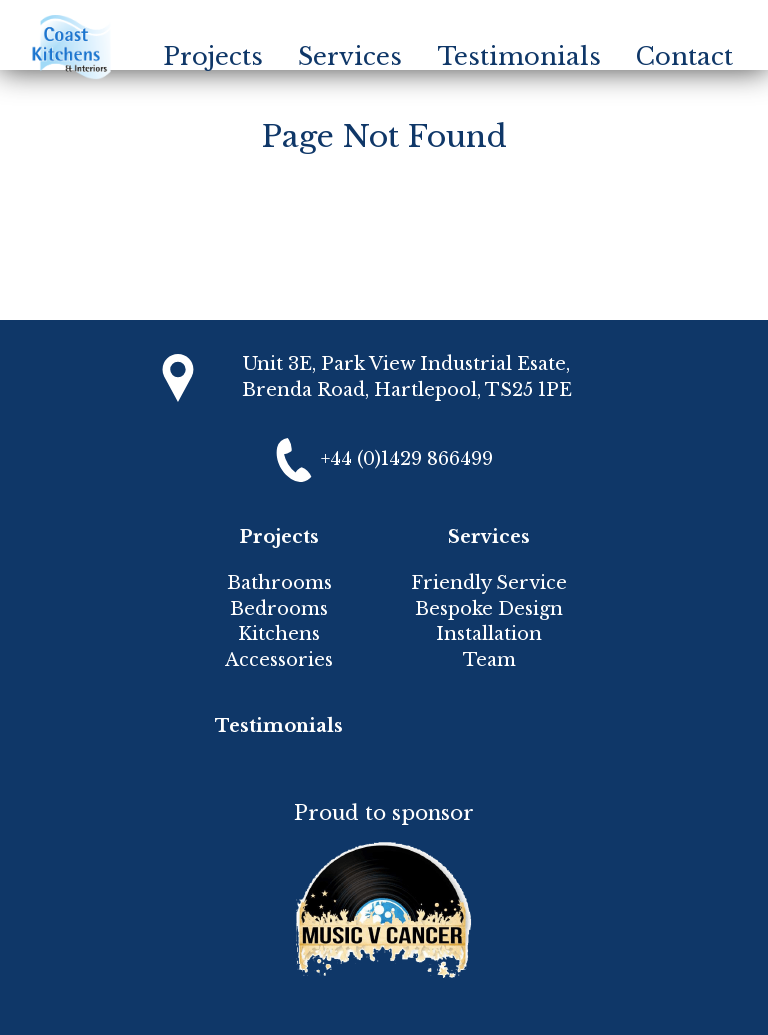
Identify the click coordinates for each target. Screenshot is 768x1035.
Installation (489, 634)
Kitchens (279, 634)
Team (489, 660)
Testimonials (519, 56)
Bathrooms (279, 583)
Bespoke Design (489, 609)
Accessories (279, 660)
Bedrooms (279, 609)
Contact (684, 56)
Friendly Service (489, 583)
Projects (213, 56)
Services (350, 56)
